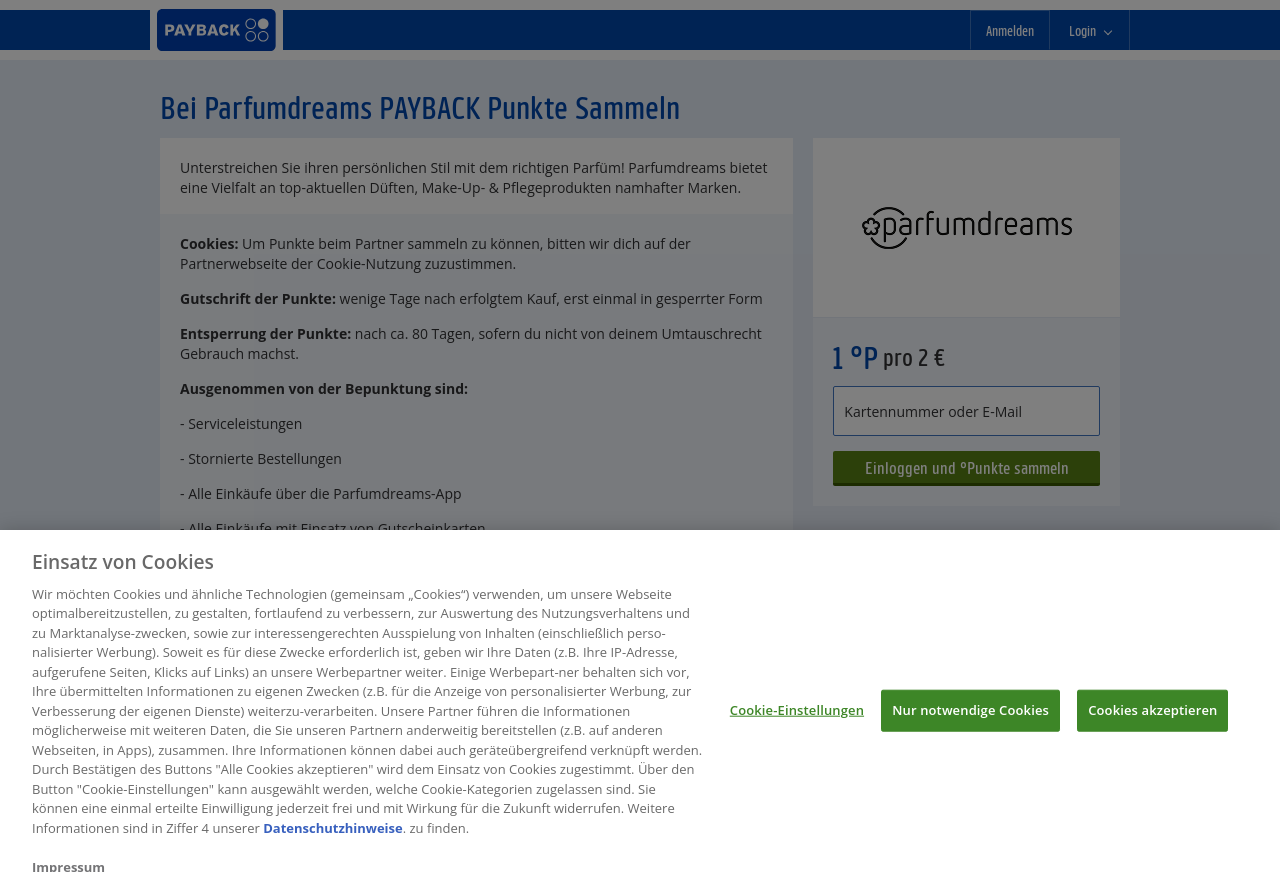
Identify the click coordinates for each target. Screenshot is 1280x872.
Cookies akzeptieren (1152, 717)
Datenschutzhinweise (333, 835)
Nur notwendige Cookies (970, 717)
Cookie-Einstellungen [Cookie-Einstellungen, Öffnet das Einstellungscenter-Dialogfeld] (797, 717)
